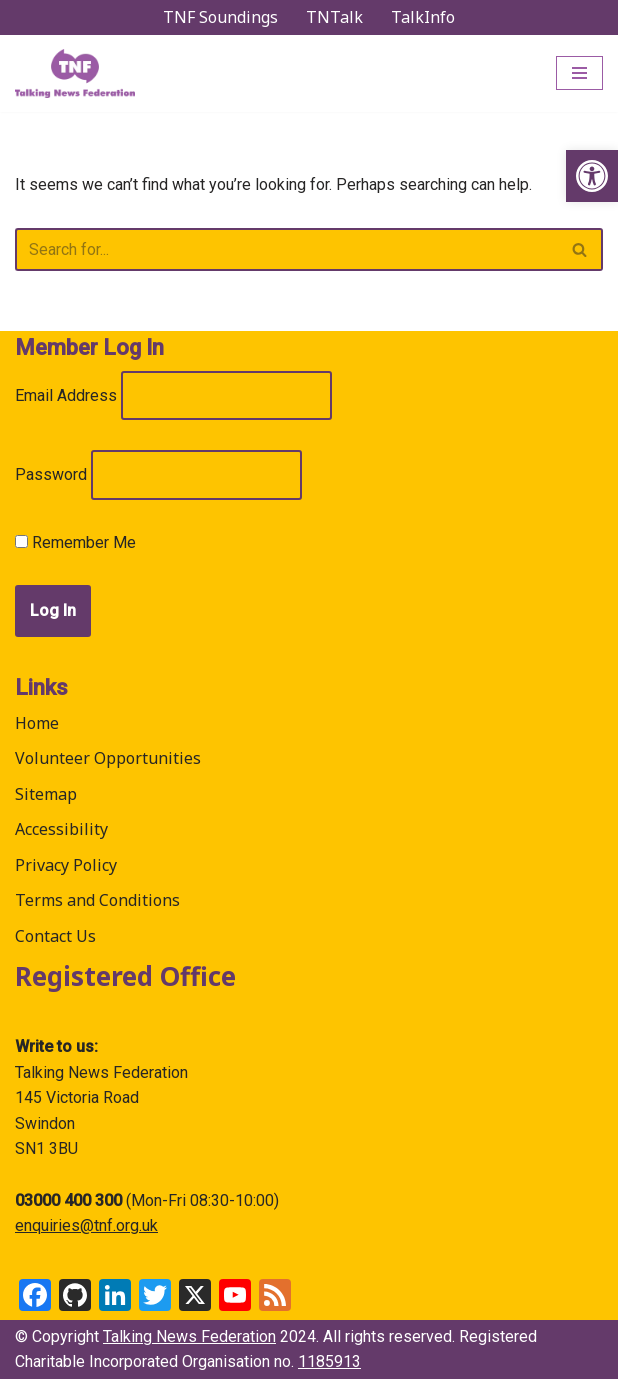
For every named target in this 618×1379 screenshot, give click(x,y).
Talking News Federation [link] (189, 1336)
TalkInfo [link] (423, 17)
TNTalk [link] (334, 17)
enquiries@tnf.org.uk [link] (86, 1225)
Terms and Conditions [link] (97, 900)
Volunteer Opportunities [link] (108, 758)
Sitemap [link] (46, 794)
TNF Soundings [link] (220, 17)
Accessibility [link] (61, 829)
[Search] (286, 249)
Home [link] (37, 723)
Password (51, 474)
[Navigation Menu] (579, 73)
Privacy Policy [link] (66, 865)
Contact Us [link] (55, 936)
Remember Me (75, 542)
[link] (592, 176)
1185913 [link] (329, 1361)
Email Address (66, 395)
